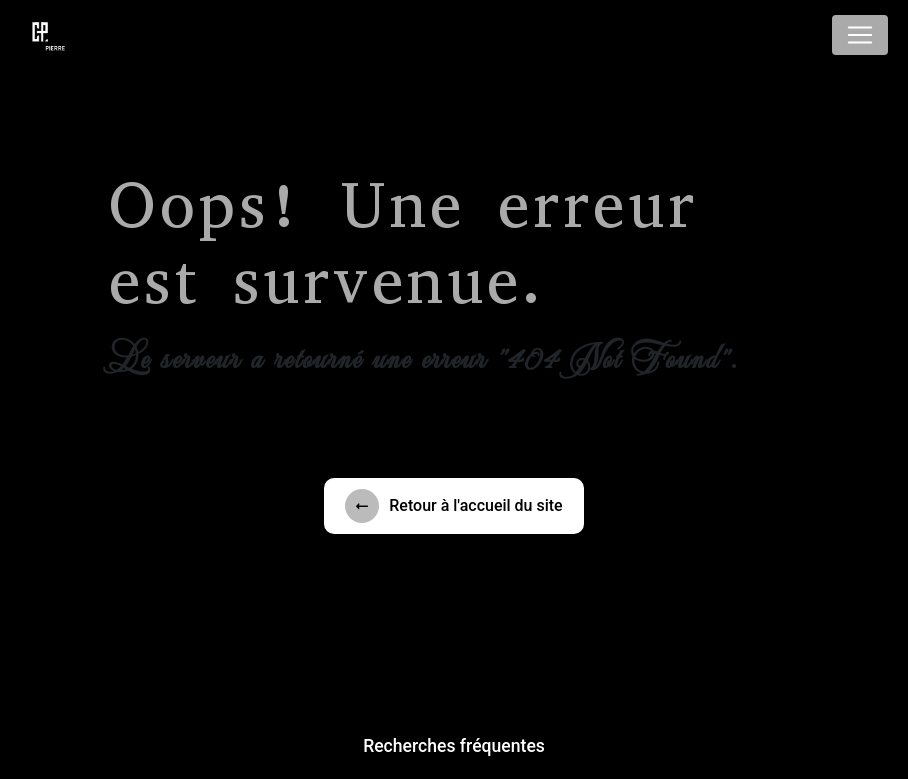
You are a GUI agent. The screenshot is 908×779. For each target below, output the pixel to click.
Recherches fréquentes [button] (454, 746)
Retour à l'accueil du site (453, 506)
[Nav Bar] (860, 35)
